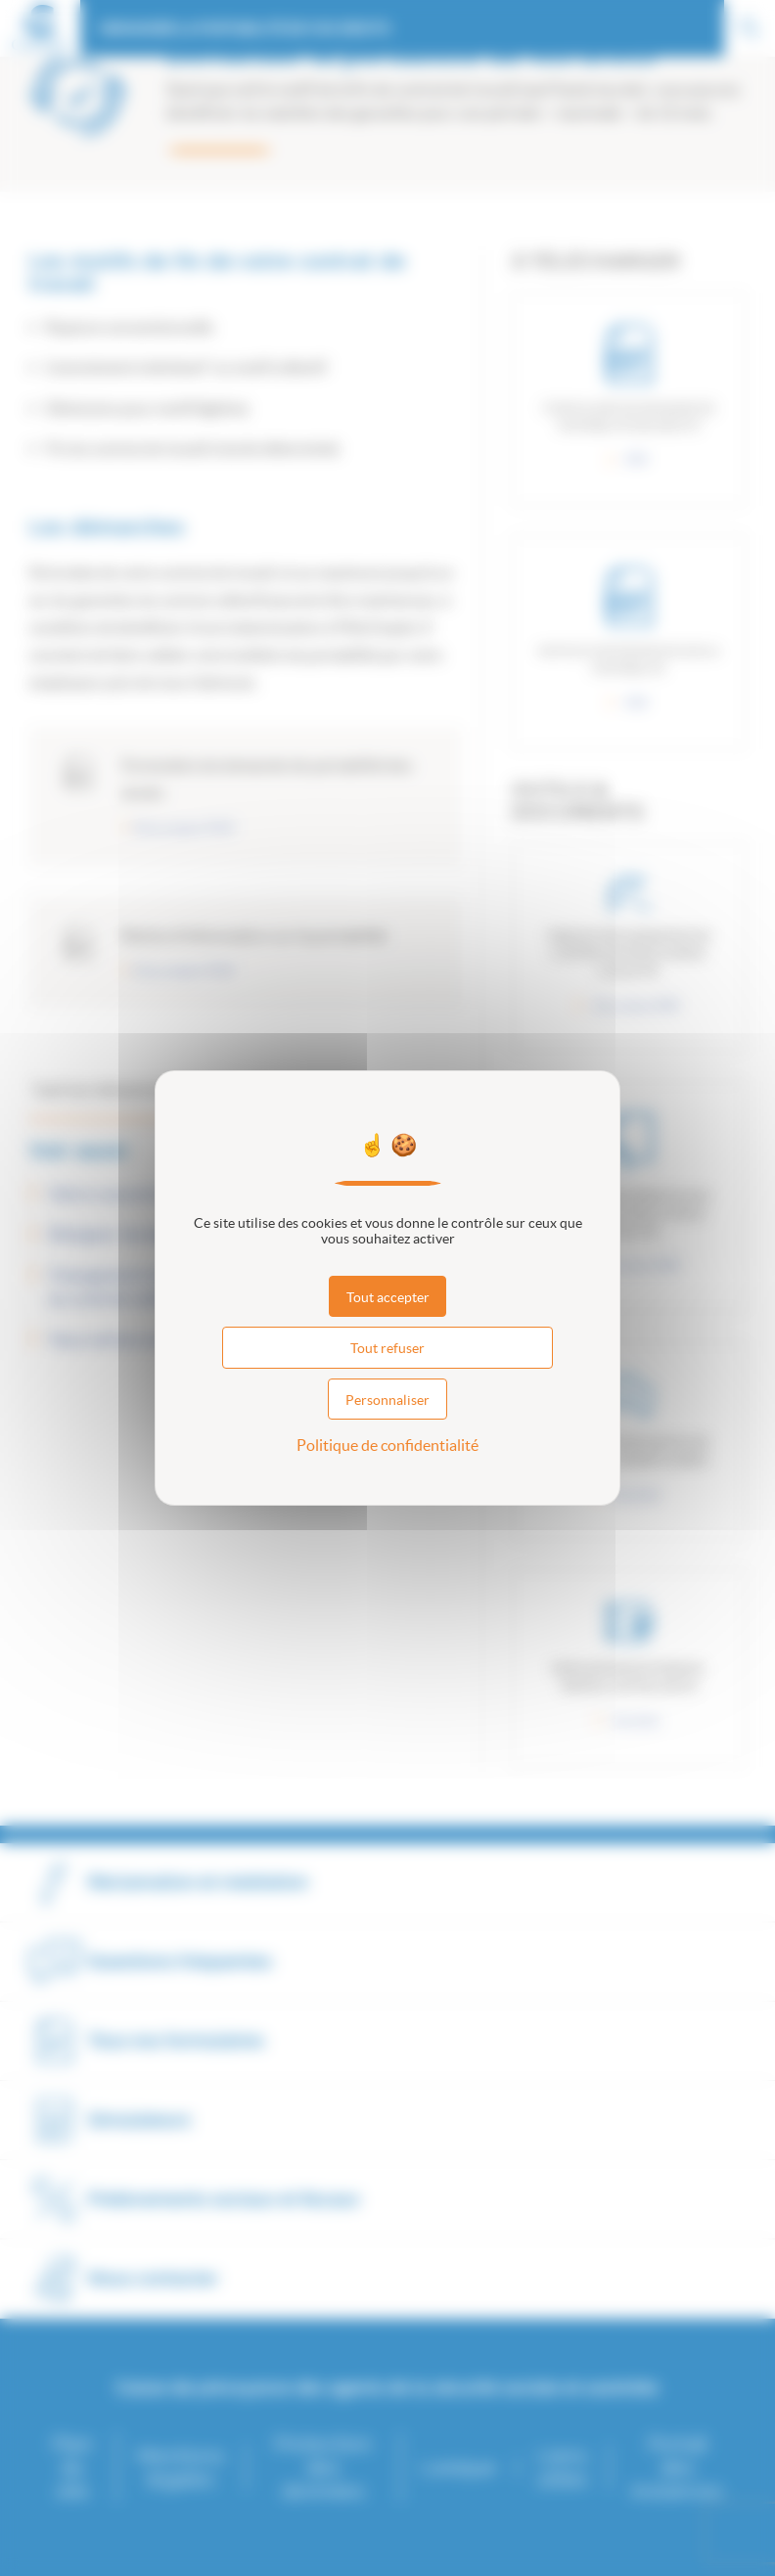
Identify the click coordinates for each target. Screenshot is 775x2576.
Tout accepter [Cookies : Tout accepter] (388, 1297)
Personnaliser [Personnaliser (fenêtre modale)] (387, 1400)
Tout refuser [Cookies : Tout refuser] (387, 1348)
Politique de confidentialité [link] (387, 1445)
